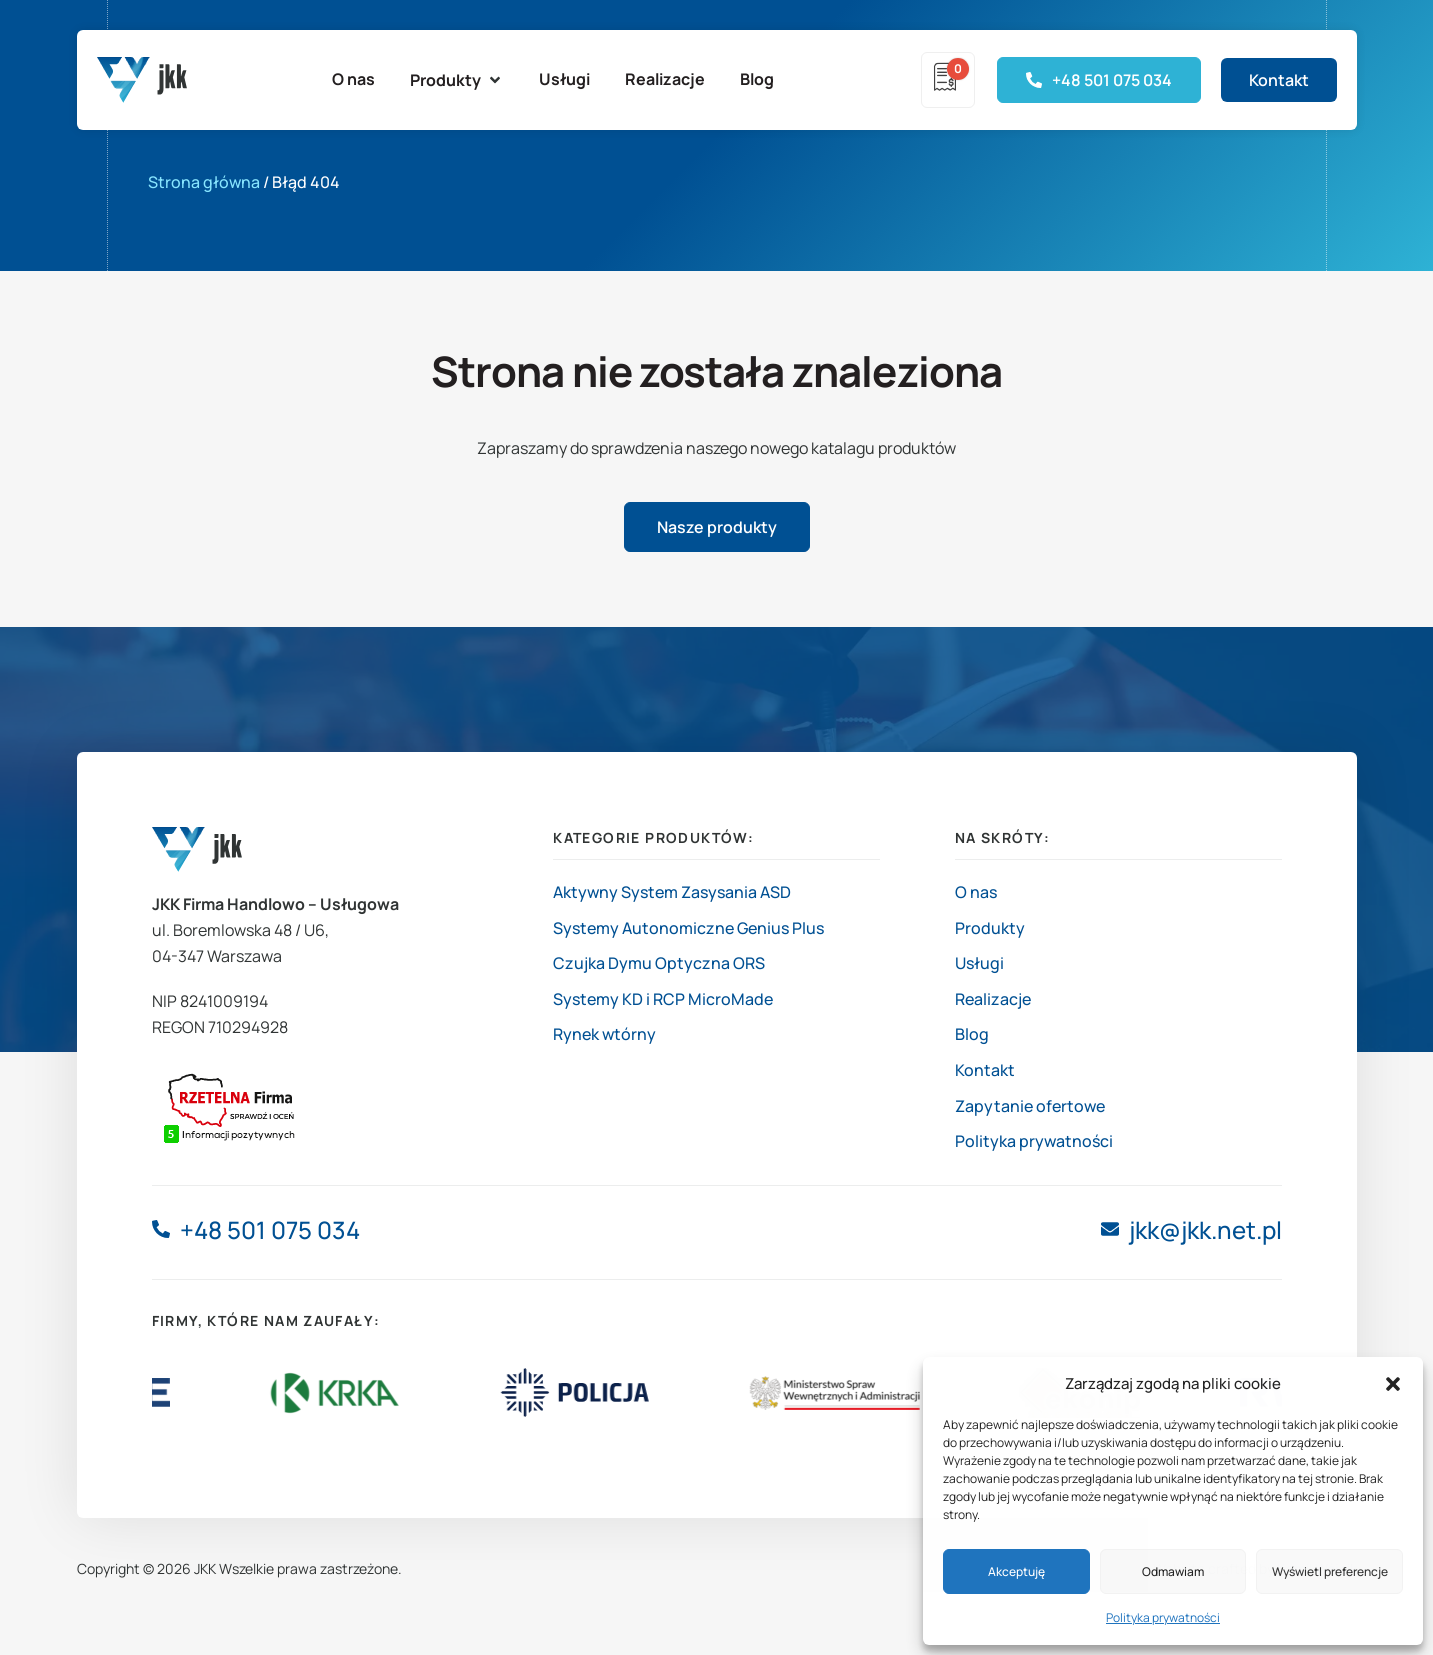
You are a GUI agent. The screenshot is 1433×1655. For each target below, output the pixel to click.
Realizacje (993, 999)
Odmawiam (1173, 1571)
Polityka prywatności (1163, 1617)
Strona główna (204, 182)
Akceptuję (1016, 1571)
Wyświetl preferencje (1330, 1571)
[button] (1393, 1384)
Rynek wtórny (604, 1034)
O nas (976, 892)
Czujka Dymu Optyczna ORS (659, 963)
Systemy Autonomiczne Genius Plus (688, 928)
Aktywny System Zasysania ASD (672, 892)
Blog (972, 1034)
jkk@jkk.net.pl (1205, 1229)
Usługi (979, 963)
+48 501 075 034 (270, 1229)
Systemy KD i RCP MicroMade (663, 999)
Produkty (990, 928)
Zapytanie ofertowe (1030, 1106)
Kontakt (985, 1070)
